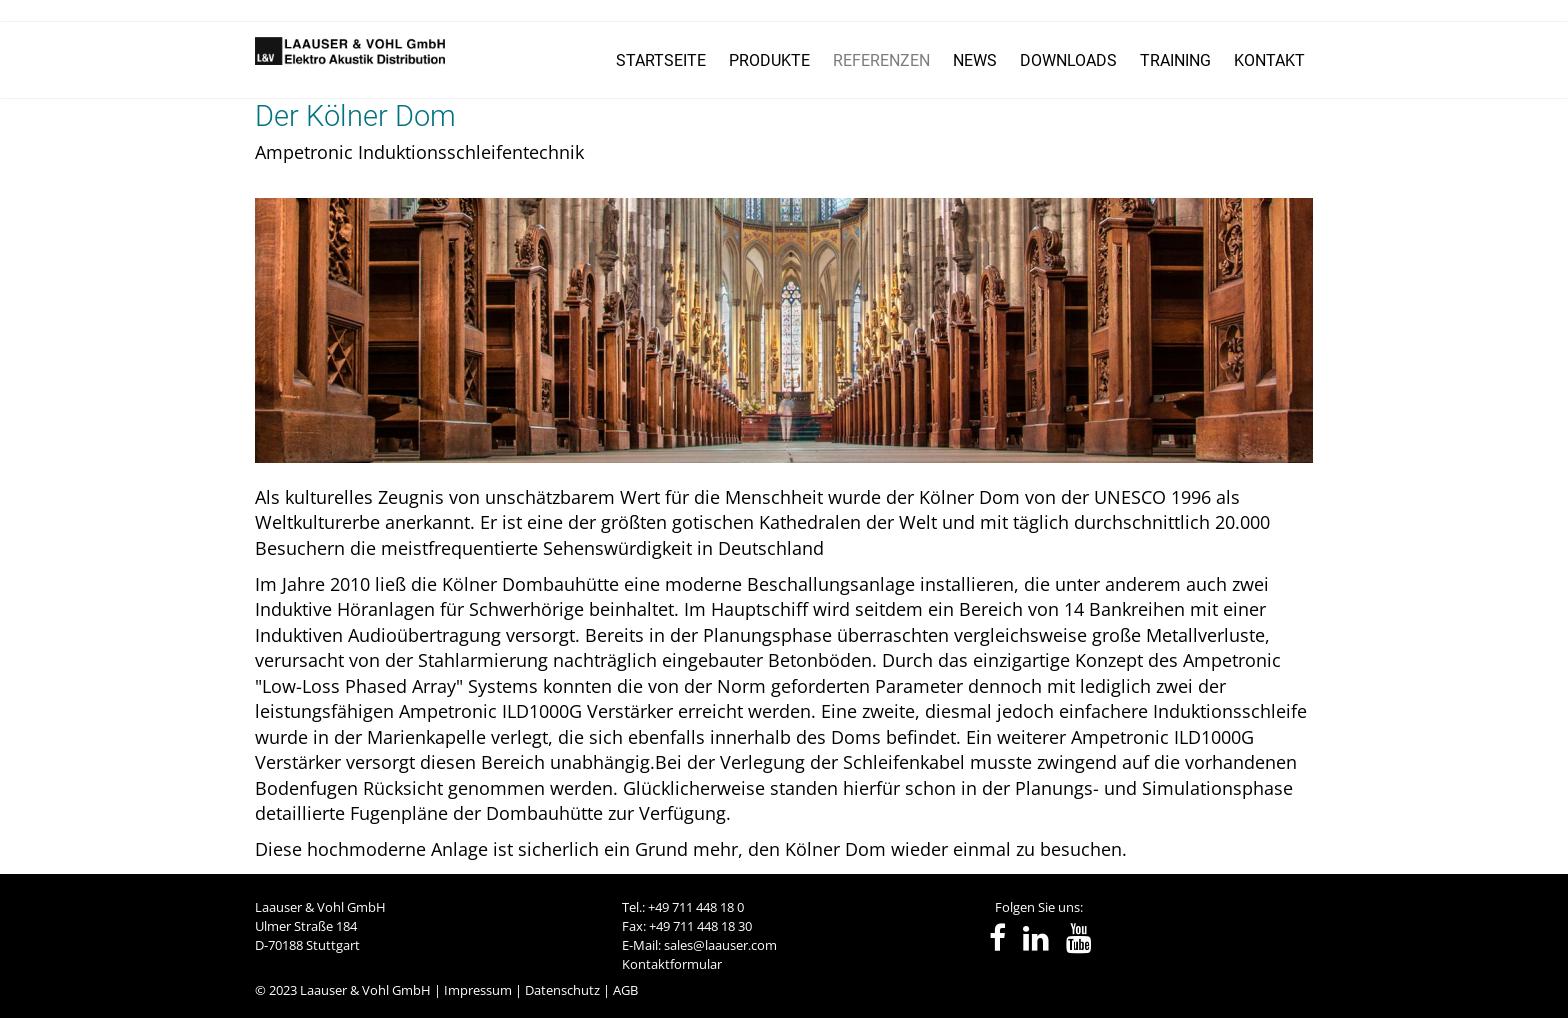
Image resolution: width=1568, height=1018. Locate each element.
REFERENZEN (881, 60)
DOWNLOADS (1068, 60)
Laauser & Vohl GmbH (365, 990)
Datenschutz (562, 990)
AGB (625, 990)
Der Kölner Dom (355, 116)
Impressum (478, 990)
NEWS (975, 60)
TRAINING (1175, 60)
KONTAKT (1269, 60)
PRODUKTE (769, 60)
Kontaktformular (672, 964)
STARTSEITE (661, 60)
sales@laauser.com (720, 945)
